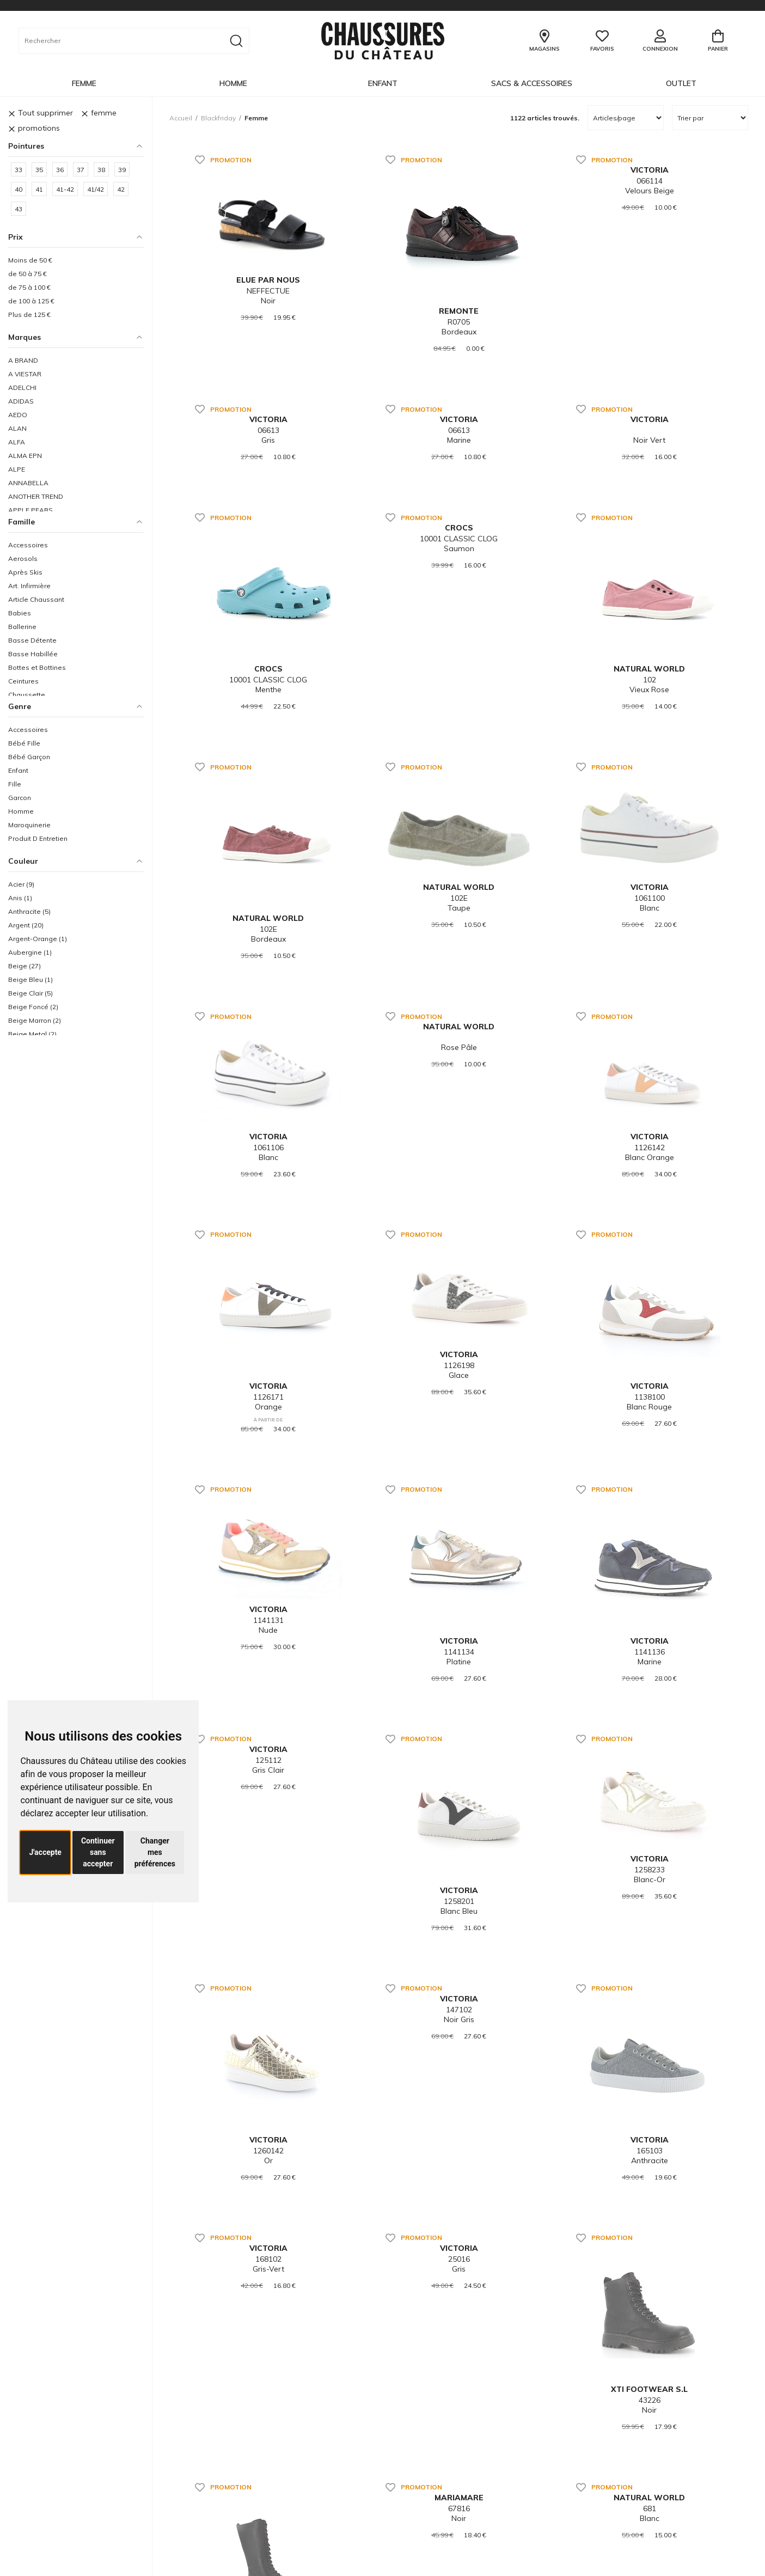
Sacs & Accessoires (531, 83)
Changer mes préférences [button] (154, 1852)
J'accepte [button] (45, 1852)
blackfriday (218, 118)
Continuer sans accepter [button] (98, 1852)
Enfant (382, 83)
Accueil (180, 118)
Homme (233, 83)
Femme (84, 83)
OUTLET (681, 83)
